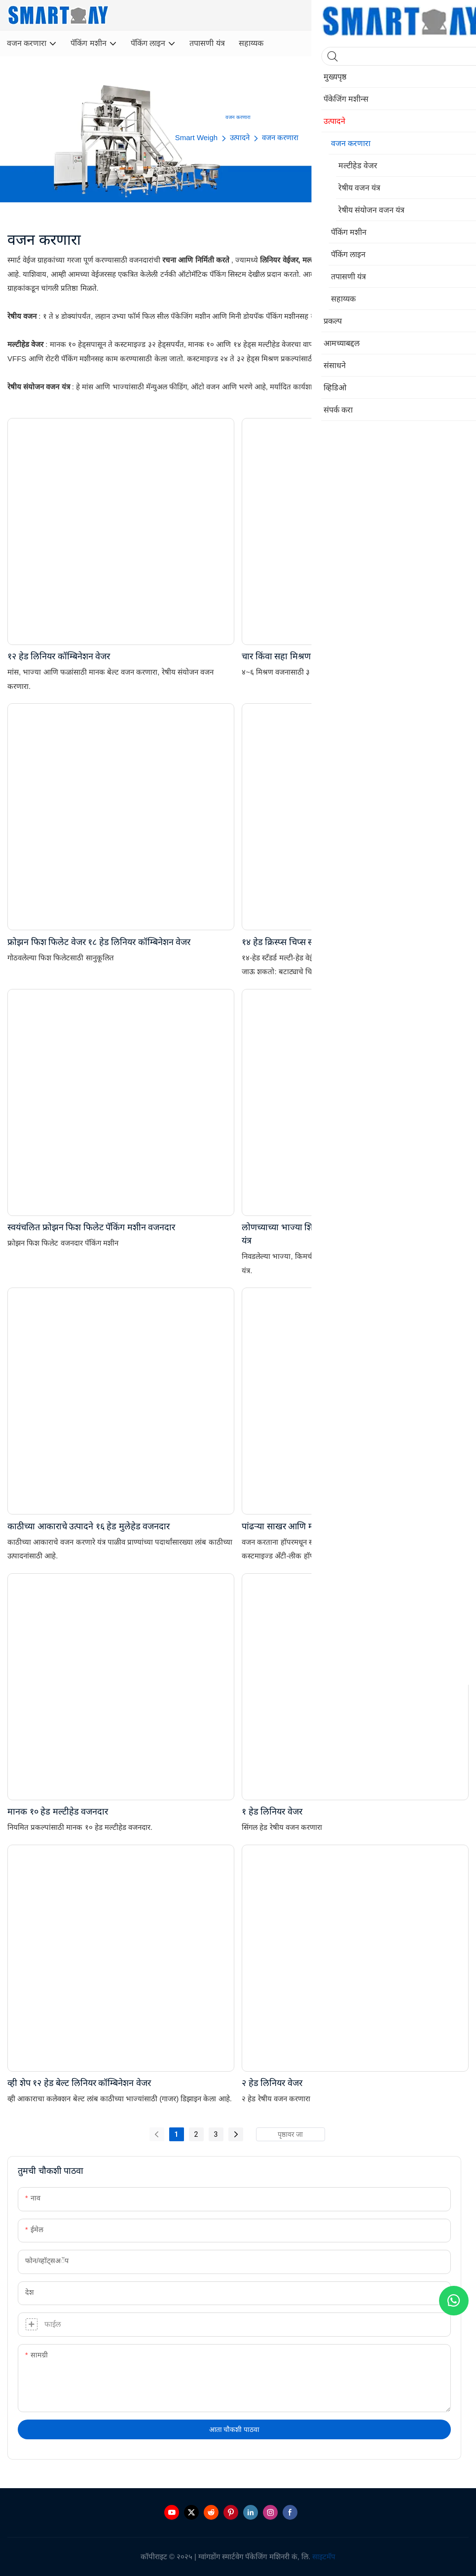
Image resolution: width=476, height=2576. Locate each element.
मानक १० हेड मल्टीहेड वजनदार (57, 1811)
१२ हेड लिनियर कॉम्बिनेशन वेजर (58, 656)
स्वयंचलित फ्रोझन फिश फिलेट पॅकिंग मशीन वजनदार (91, 1227)
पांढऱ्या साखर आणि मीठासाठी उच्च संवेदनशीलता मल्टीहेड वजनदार (350, 1526)
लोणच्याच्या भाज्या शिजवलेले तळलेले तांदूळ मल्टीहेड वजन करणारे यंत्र (349, 1234)
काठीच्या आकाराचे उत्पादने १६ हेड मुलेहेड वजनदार (88, 1526)
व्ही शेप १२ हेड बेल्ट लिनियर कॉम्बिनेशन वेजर (79, 2083)
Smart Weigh (196, 137)
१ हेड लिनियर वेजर (272, 1811)
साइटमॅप (323, 2556)
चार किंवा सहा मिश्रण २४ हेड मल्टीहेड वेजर (310, 656)
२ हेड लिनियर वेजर (272, 2083)
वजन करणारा (280, 137)
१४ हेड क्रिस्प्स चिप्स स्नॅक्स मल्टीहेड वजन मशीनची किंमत (333, 942)
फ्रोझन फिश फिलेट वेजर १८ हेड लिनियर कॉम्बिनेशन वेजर (98, 942)
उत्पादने (240, 137)
